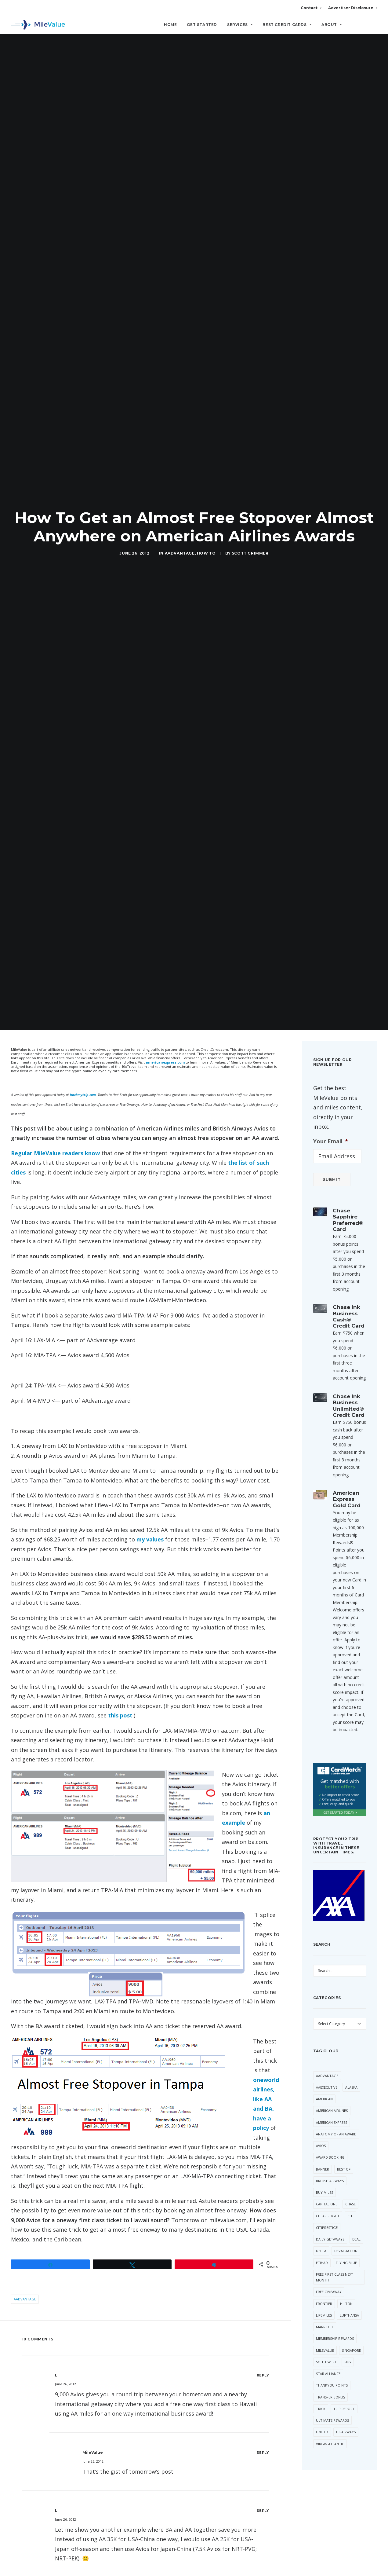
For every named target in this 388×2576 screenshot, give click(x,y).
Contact (311, 7)
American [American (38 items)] (324, 2083)
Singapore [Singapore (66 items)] (351, 2334)
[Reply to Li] (263, 2359)
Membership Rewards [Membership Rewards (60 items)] (335, 2323)
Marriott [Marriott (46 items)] (324, 2311)
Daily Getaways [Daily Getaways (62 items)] (330, 2223)
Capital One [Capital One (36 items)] (326, 2188)
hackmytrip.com (83, 1079)
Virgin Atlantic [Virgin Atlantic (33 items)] (330, 2428)
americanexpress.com (165, 1046)
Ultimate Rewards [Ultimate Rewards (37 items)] (332, 2404)
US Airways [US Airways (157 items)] (346, 2416)
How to (206, 545)
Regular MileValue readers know (55, 1137)
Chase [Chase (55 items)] (350, 2188)
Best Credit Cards (287, 24)
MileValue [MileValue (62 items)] (325, 2334)
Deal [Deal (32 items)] (356, 2223)
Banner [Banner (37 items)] (322, 2153)
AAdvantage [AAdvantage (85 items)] (327, 2060)
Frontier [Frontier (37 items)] (324, 2287)
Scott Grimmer (250, 545)
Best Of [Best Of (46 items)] (343, 2153)
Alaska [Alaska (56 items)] (351, 2071)
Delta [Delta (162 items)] (321, 2235)
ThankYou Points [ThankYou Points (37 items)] (332, 2369)
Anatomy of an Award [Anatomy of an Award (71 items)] (336, 2118)
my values (150, 1523)
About (331, 24)
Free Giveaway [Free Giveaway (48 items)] (329, 2276)
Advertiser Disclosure (352, 7)
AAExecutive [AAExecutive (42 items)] (326, 2071)
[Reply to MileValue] (263, 2436)
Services (239, 24)
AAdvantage (180, 545)
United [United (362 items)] (322, 2416)
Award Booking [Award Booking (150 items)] (330, 2141)
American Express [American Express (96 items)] (331, 2106)
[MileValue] (38, 24)
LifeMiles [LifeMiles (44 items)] (324, 2299)
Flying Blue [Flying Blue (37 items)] (346, 2246)
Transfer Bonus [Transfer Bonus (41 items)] (330, 2381)
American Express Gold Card (347, 1483)
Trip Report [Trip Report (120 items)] (344, 2393)
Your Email (330, 1125)
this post (120, 1699)
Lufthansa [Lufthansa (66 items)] (349, 2299)
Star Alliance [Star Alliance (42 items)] (328, 2358)
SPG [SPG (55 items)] (347, 2346)
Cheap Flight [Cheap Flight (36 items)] (327, 2200)
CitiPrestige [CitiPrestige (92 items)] (327, 2211)
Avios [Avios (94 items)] (321, 2130)
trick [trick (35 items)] (320, 2393)
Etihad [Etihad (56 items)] (322, 2246)
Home (170, 24)
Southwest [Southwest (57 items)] (326, 2346)
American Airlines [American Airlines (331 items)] (332, 2095)
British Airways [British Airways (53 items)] (330, 2165)
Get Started (202, 24)
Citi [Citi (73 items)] (350, 2200)
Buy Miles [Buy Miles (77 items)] (324, 2177)
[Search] (373, 27)
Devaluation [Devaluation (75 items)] (345, 2235)
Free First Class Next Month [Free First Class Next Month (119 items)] (334, 2261)
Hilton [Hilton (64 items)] (346, 2287)
